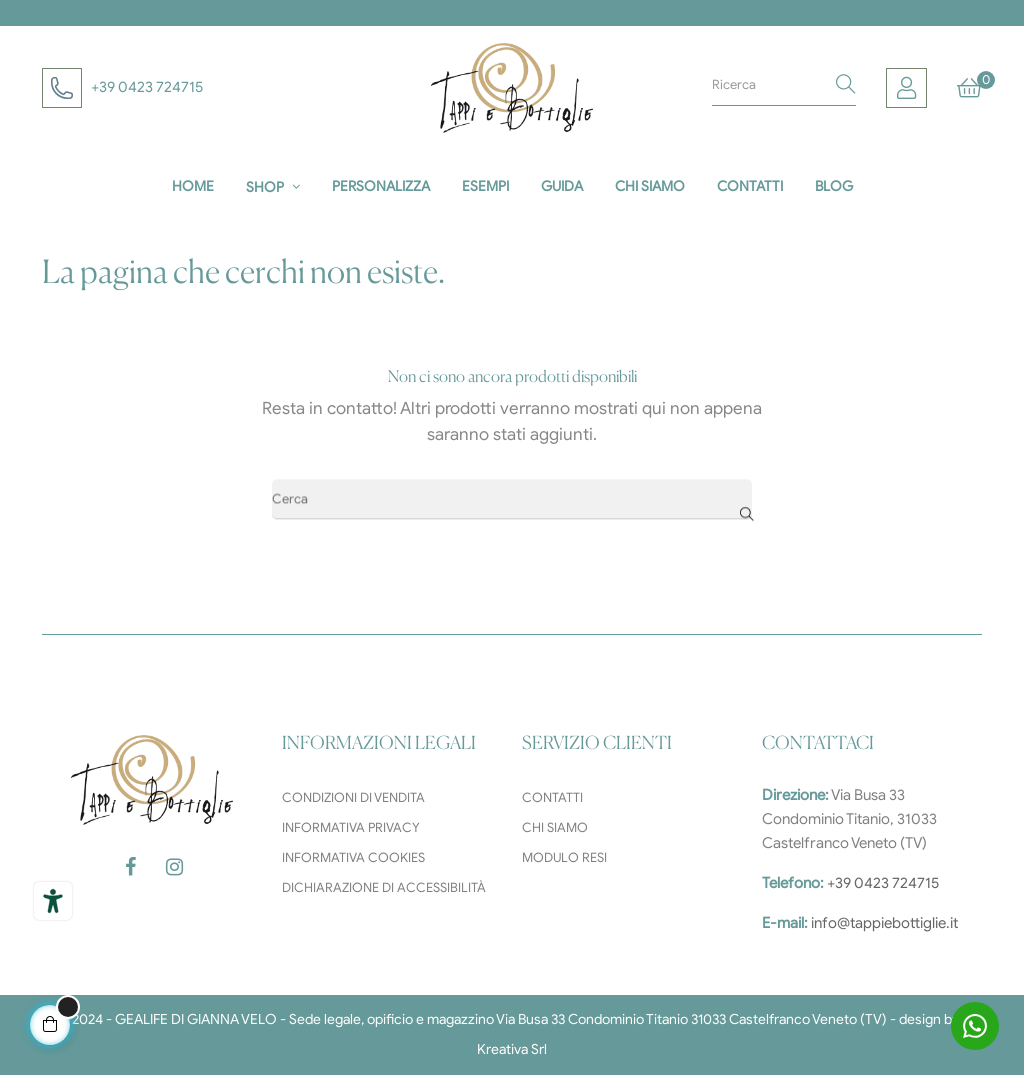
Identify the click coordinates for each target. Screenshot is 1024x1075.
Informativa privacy (351, 827)
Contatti (552, 797)
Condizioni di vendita (353, 797)
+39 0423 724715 (147, 87)
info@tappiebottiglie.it (884, 923)
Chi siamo (555, 827)
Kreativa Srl (512, 1049)
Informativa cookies (353, 857)
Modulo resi (564, 857)
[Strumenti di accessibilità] (53, 901)
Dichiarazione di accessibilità (384, 887)
